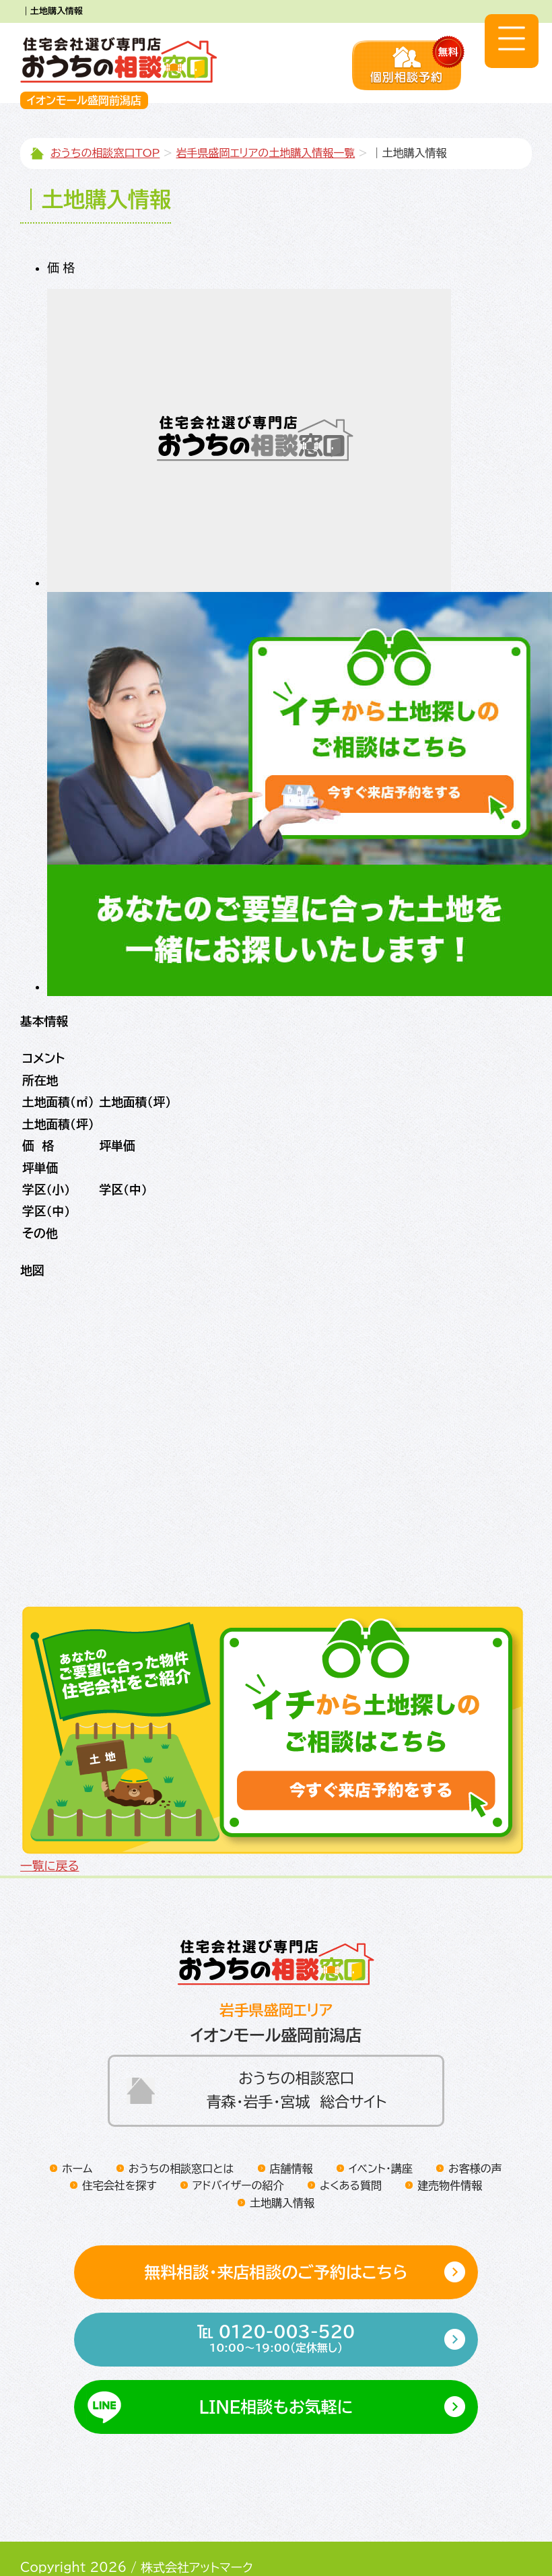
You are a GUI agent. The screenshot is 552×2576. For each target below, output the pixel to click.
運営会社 (170, 2550)
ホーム (77, 2134)
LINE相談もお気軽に (276, 2374)
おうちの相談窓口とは (181, 2134)
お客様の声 (475, 2134)
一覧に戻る (46, 1832)
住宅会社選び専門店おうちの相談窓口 (118, 60)
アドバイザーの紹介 (238, 2151)
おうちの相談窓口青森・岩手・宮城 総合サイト (297, 2056)
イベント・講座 (381, 2134)
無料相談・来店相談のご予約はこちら (276, 2239)
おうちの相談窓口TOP (105, 152)
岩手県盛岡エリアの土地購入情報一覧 (265, 152)
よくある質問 (351, 2151)
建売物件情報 (449, 2151)
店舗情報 (291, 2134)
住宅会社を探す (119, 2151)
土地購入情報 (282, 2169)
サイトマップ (241, 2550)
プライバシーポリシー (76, 2550)
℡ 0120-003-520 (276, 2306)
